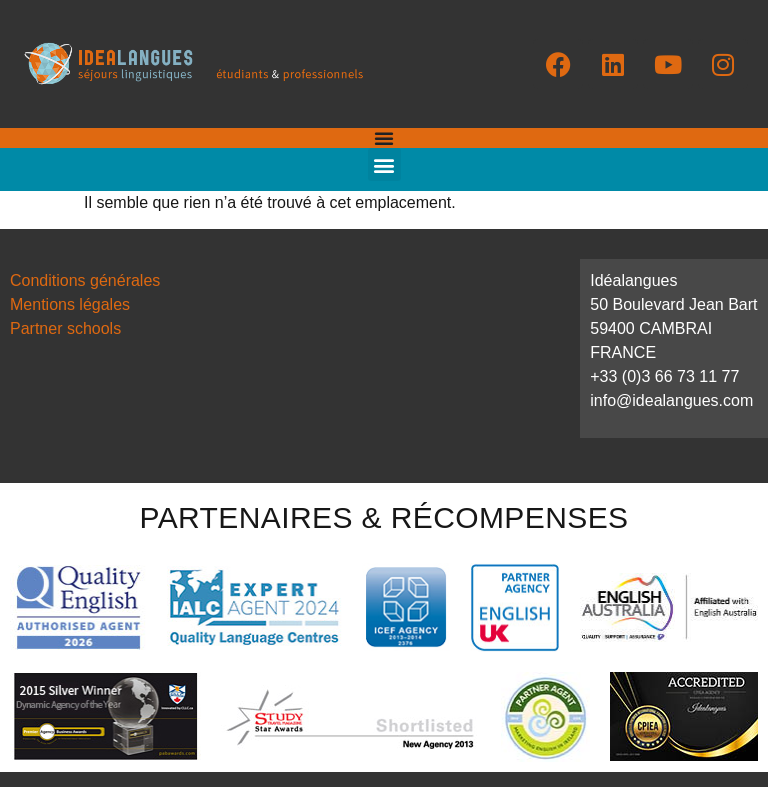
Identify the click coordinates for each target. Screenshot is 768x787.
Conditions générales (85, 280)
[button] (384, 164)
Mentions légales (70, 304)
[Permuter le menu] (384, 138)
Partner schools (65, 328)
